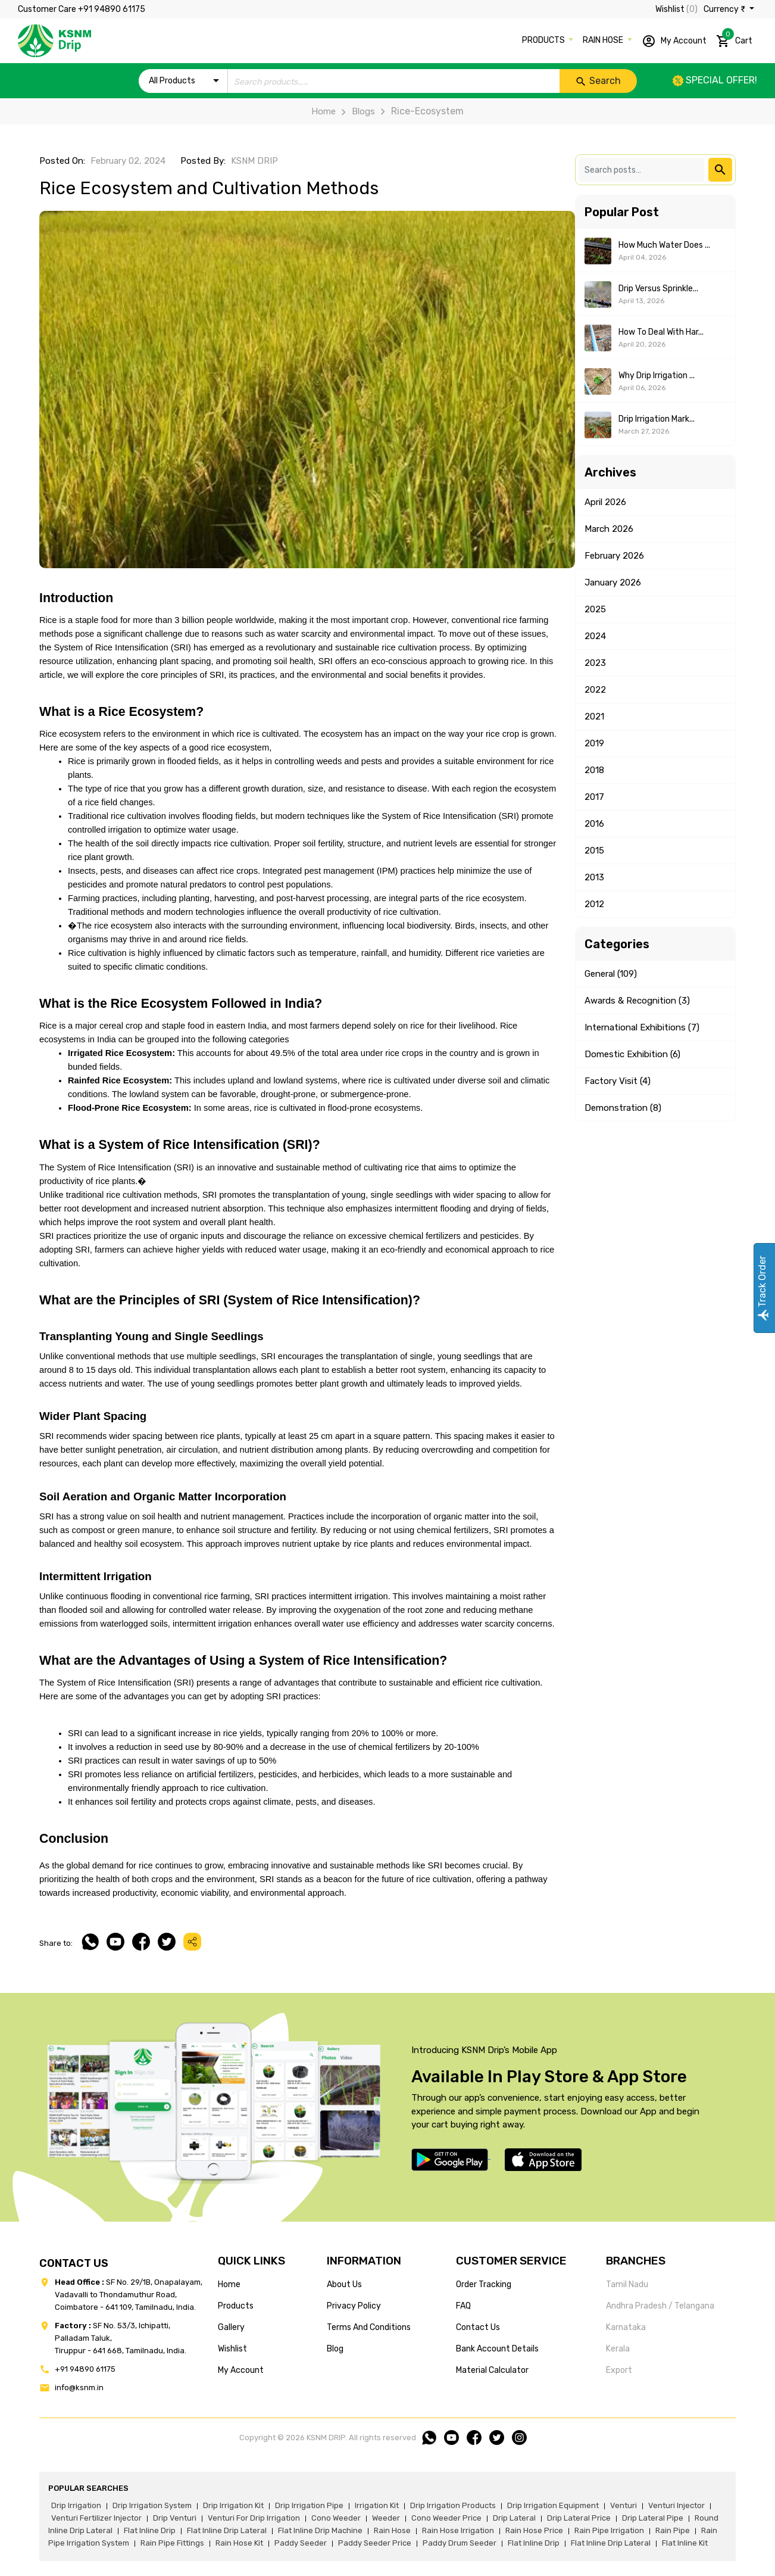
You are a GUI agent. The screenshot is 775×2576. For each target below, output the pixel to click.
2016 (594, 823)
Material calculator (492, 2370)
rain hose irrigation (458, 2530)
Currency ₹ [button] (725, 9)
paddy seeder (300, 2542)
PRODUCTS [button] (544, 40)
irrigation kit (377, 2505)
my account (241, 2370)
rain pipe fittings (172, 2542)
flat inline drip (150, 2530)
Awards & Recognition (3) (637, 1000)
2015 (594, 850)
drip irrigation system (152, 2505)
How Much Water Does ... (664, 245)
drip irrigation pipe (309, 2505)
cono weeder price (446, 2517)
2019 (594, 743)
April (605, 502)
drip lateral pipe (652, 2517)
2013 (594, 877)
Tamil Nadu (627, 2284)
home (229, 2284)
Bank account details (497, 2349)
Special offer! (715, 80)
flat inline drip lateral (227, 2530)
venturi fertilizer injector (96, 2517)
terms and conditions (369, 2327)
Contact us (478, 2327)
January (613, 582)
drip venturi (174, 2517)
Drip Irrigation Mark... (656, 419)
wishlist (232, 2349)
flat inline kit (685, 2542)
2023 (595, 663)
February (614, 555)
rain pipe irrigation (609, 2530)
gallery (231, 2327)
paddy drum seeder (459, 2542)
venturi (623, 2505)
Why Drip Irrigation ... (656, 375)
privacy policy (354, 2306)
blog (335, 2349)
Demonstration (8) (623, 1107)
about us (344, 2284)
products (236, 2306)
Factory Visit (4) (618, 1081)
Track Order (762, 1288)
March (609, 529)
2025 (595, 609)
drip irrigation (76, 2505)
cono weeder (336, 2517)
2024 (595, 636)
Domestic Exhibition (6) (632, 1054)
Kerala (618, 2349)
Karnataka (626, 2327)
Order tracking (483, 2284)
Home (323, 111)
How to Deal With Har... (661, 332)
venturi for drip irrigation (254, 2517)
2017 (594, 797)
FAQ (463, 2306)
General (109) (611, 973)
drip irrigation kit (233, 2505)
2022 (595, 689)
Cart (734, 38)
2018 (594, 770)
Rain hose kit (239, 2542)
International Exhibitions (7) (642, 1027)
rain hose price (534, 2530)
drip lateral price (579, 2517)
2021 (594, 716)
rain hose (392, 2530)
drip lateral (514, 2517)
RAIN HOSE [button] (604, 40)
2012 (594, 904)
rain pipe (672, 2530)
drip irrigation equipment (553, 2505)
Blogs (355, 111)
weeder (386, 2517)
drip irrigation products (453, 2505)
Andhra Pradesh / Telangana (660, 2306)
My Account (674, 41)
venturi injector (676, 2505)
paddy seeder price (374, 2542)
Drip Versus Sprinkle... (658, 289)
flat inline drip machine (320, 2530)
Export (619, 2370)
